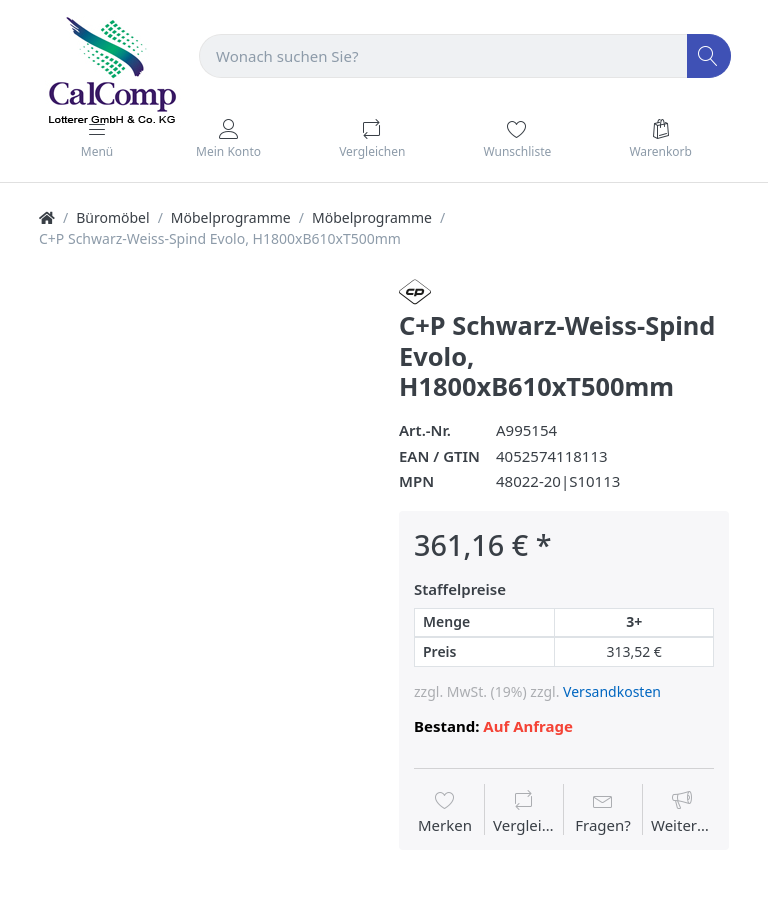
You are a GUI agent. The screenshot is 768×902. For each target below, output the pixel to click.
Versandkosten (612, 691)
